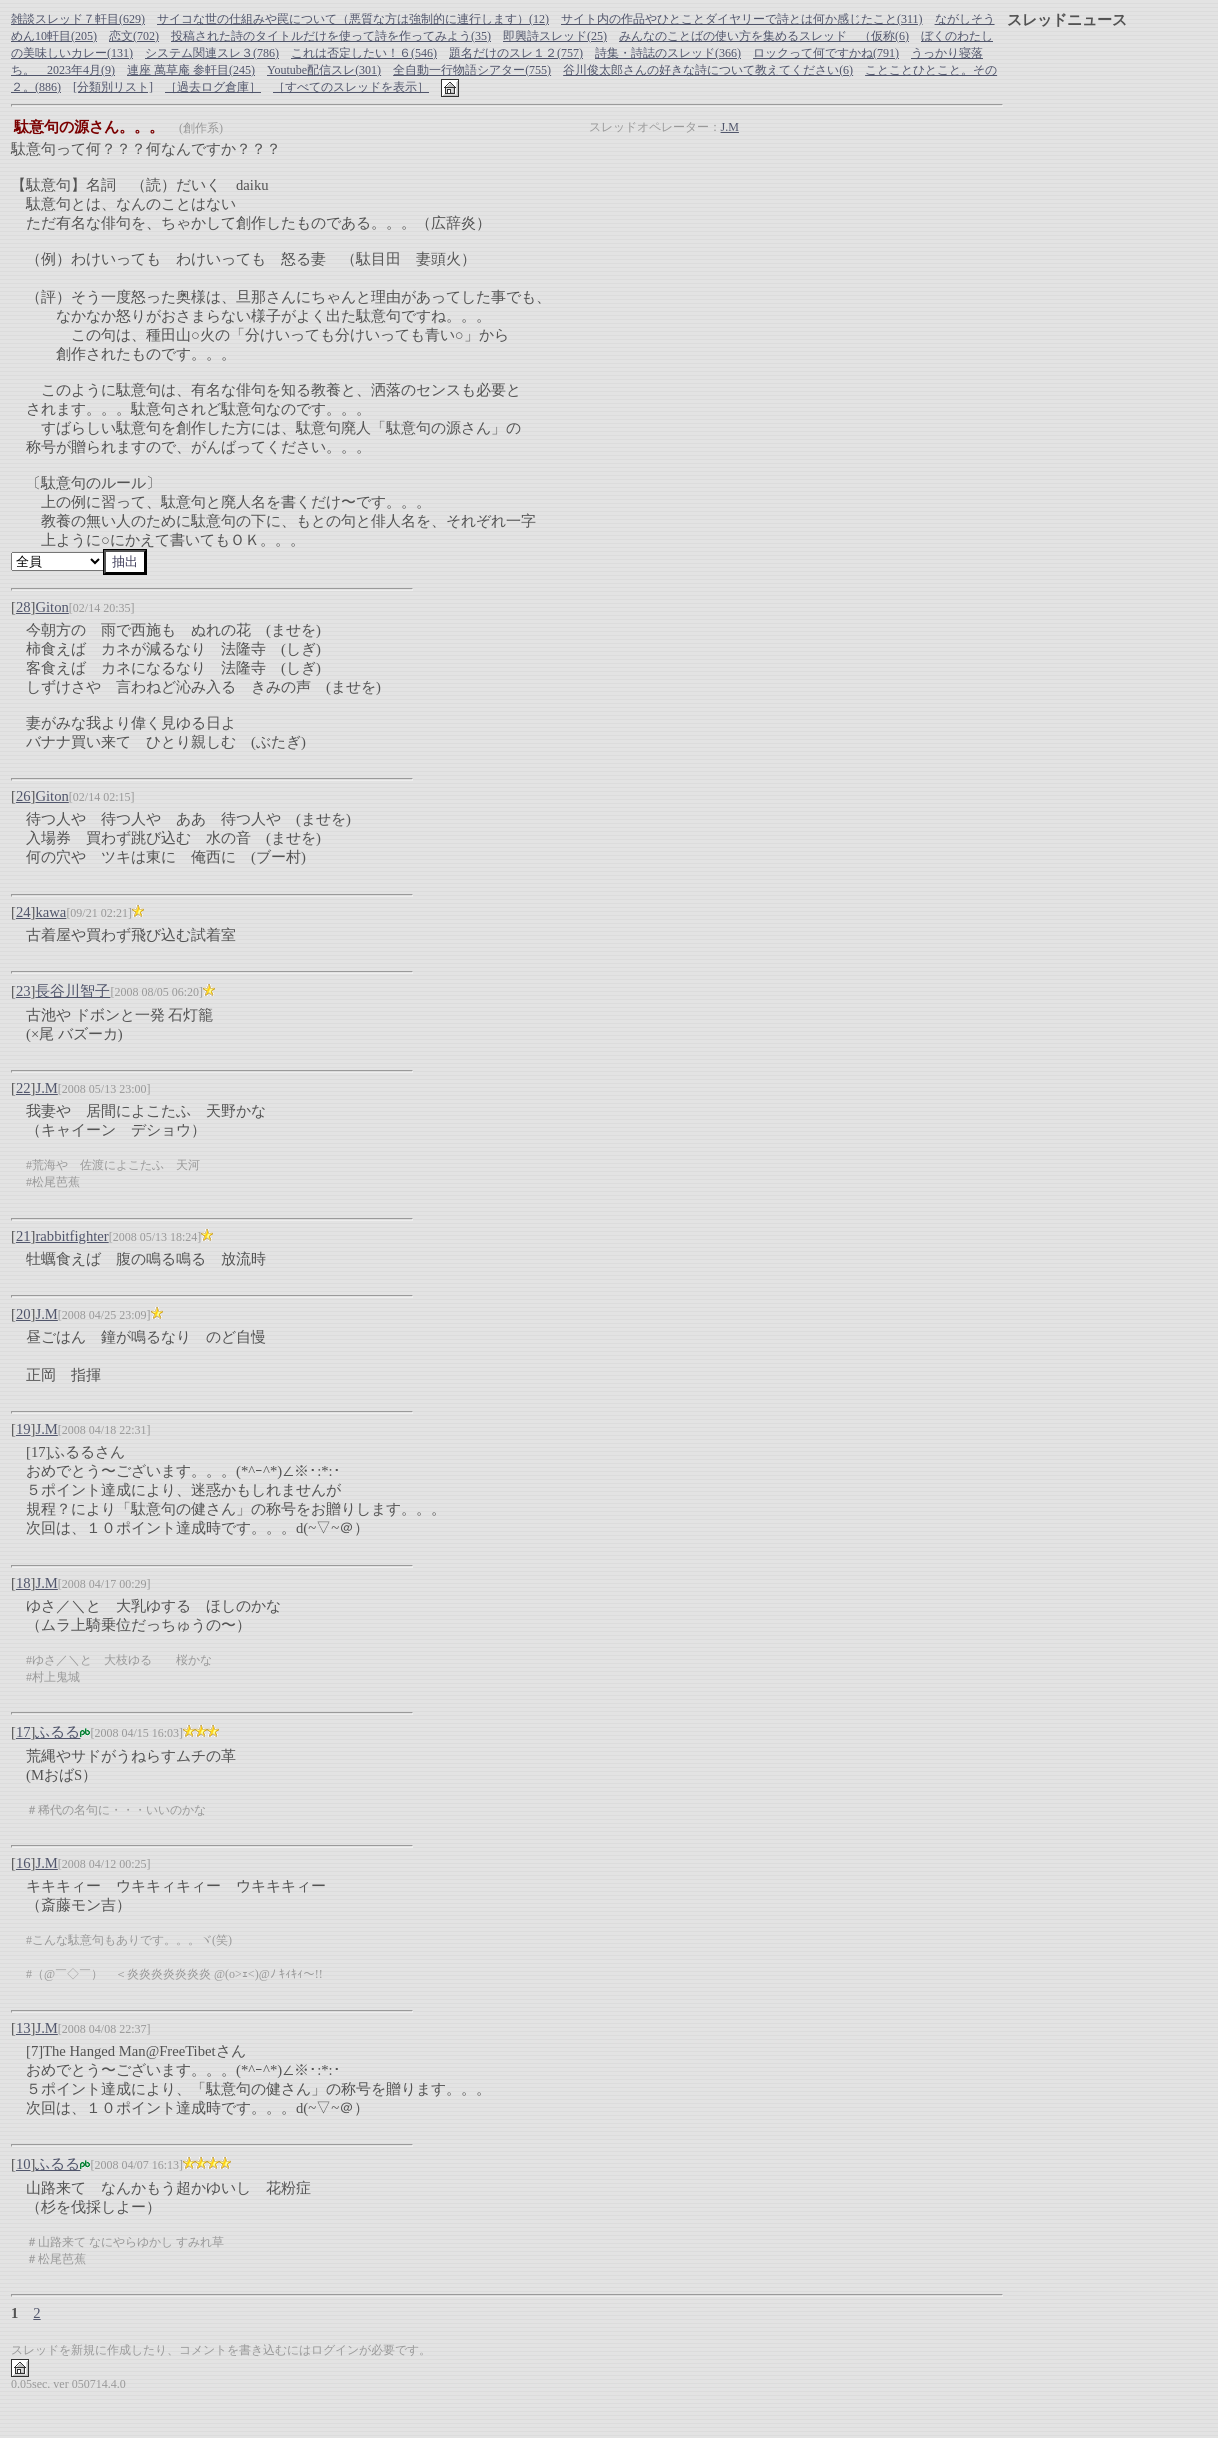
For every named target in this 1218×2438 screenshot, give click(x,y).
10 (23, 2164)
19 (23, 1429)
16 (23, 1863)
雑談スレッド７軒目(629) (78, 19)
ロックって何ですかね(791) (826, 53)
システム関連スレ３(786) (212, 53)
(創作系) (201, 128)
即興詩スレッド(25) (555, 36)
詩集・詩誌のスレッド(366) (668, 53)
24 (23, 912)
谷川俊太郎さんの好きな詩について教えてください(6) (708, 70)
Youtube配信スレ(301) (324, 70)
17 (23, 1732)
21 (23, 1236)
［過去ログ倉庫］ (213, 87)
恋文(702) (134, 36)
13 (23, 2028)
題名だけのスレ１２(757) (516, 53)
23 (23, 991)
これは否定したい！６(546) (364, 53)
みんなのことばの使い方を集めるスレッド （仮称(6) (764, 36)
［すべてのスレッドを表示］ (351, 87)
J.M (730, 127)
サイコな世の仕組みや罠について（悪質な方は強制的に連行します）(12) (353, 19)
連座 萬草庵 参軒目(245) (191, 70)
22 (23, 1088)
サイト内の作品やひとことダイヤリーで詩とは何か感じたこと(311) (742, 19)
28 (23, 607)
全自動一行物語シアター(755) (472, 70)
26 (23, 796)
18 (23, 1583)
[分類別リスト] (113, 87)
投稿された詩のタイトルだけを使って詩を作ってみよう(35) (331, 36)
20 (23, 1314)
